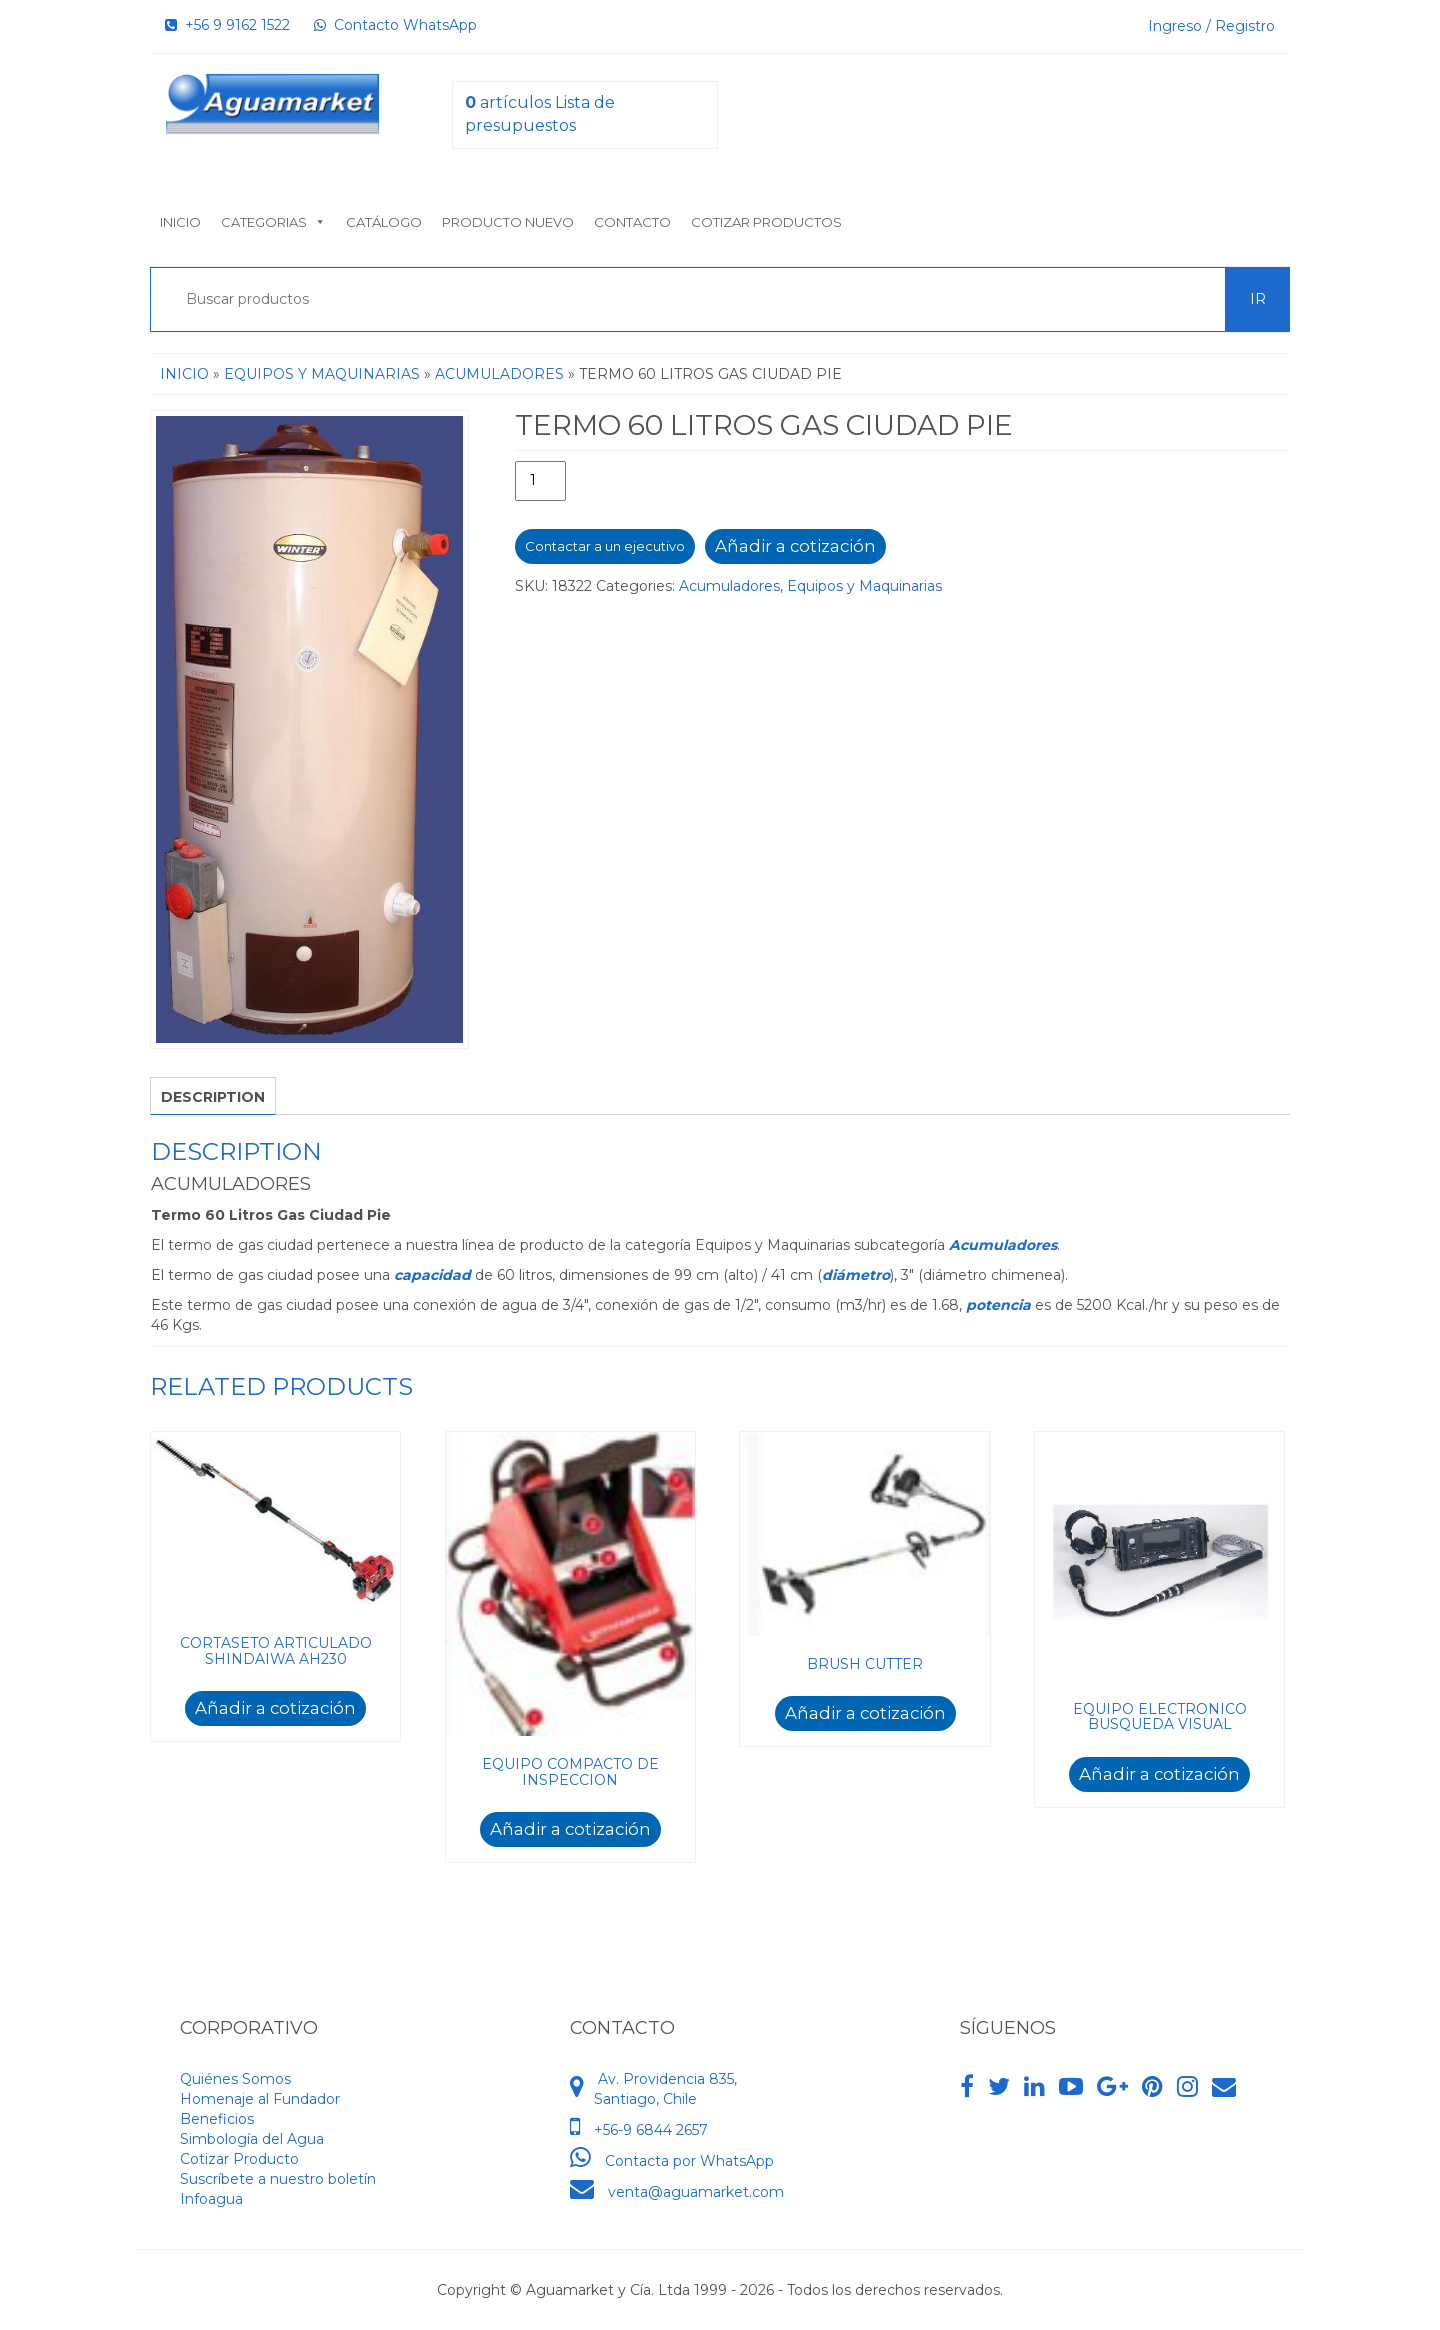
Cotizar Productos (766, 222)
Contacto (632, 222)
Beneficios (217, 2119)
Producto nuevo (508, 222)
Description (213, 1097)
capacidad (434, 1275)
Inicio (180, 222)
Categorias (273, 222)
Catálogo (384, 222)
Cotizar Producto (239, 2159)
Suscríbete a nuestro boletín (278, 2179)
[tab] (213, 1096)
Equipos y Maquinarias (322, 374)
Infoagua (211, 2199)
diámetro (856, 1275)
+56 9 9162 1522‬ (227, 25)
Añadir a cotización (795, 546)
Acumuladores (499, 374)
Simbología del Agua (252, 2139)
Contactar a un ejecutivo (605, 546)
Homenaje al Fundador (260, 2099)
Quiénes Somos (235, 2079)
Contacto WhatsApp (395, 25)
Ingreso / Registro (1211, 26)
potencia (1000, 1305)
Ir (1258, 299)
